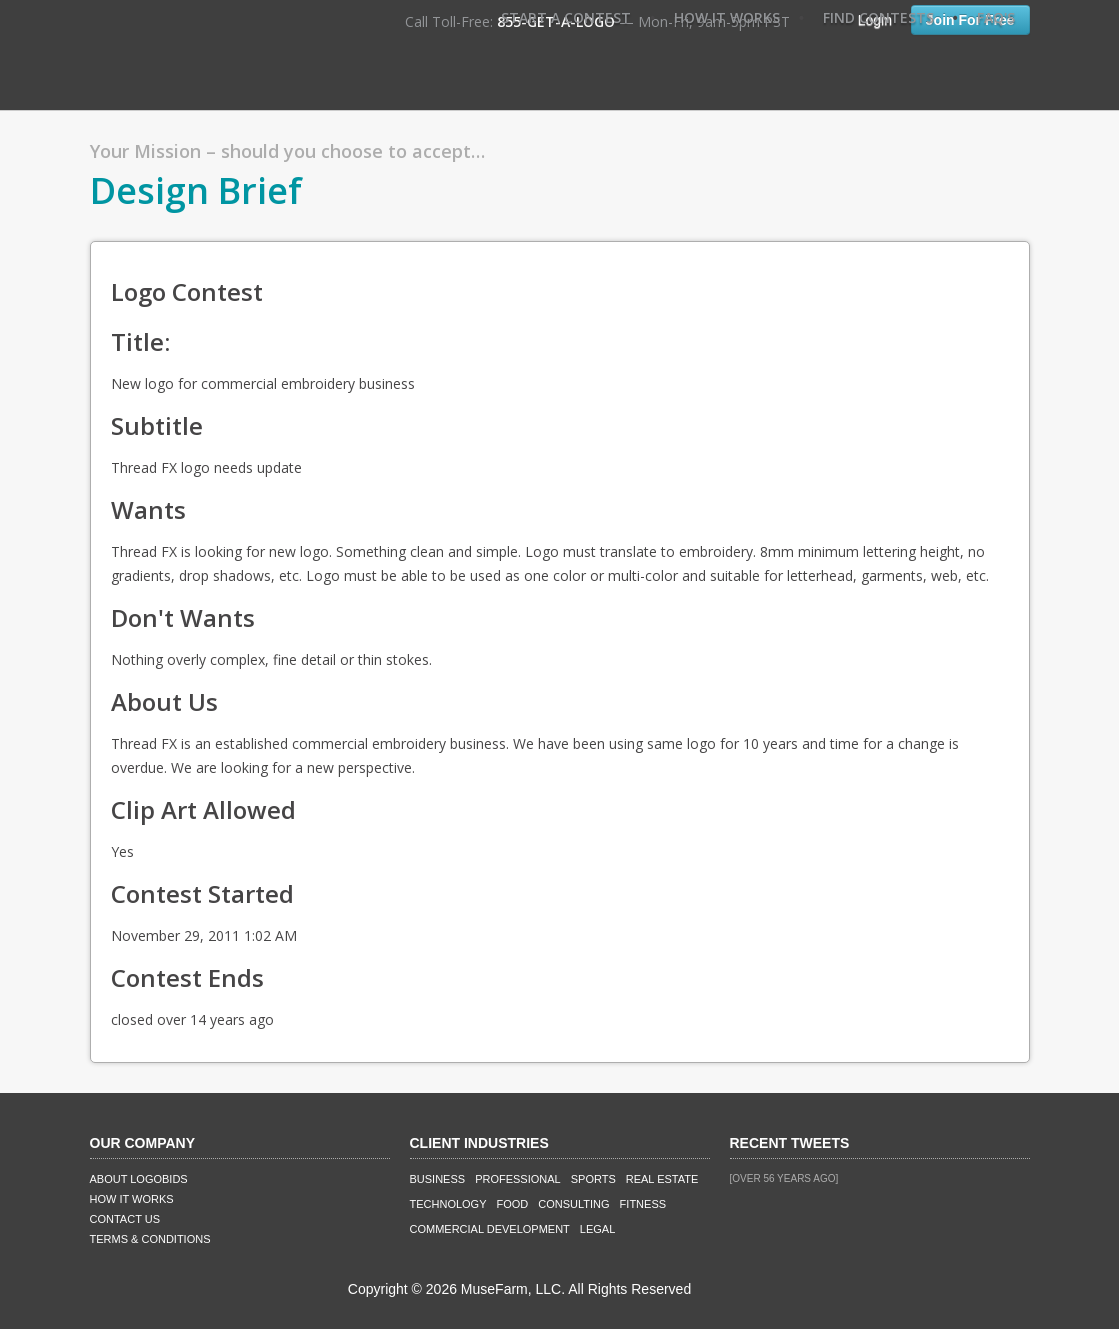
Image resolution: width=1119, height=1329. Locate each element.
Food (513, 1204)
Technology (448, 1204)
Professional (518, 1179)
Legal (597, 1229)
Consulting (573, 1204)
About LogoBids (139, 1179)
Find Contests (878, 17)
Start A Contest (566, 17)
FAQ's (996, 17)
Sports (593, 1179)
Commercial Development (490, 1229)
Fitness (643, 1204)
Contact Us (125, 1219)
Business (438, 1179)
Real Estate (662, 1179)
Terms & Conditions (150, 1239)
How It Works (727, 17)
